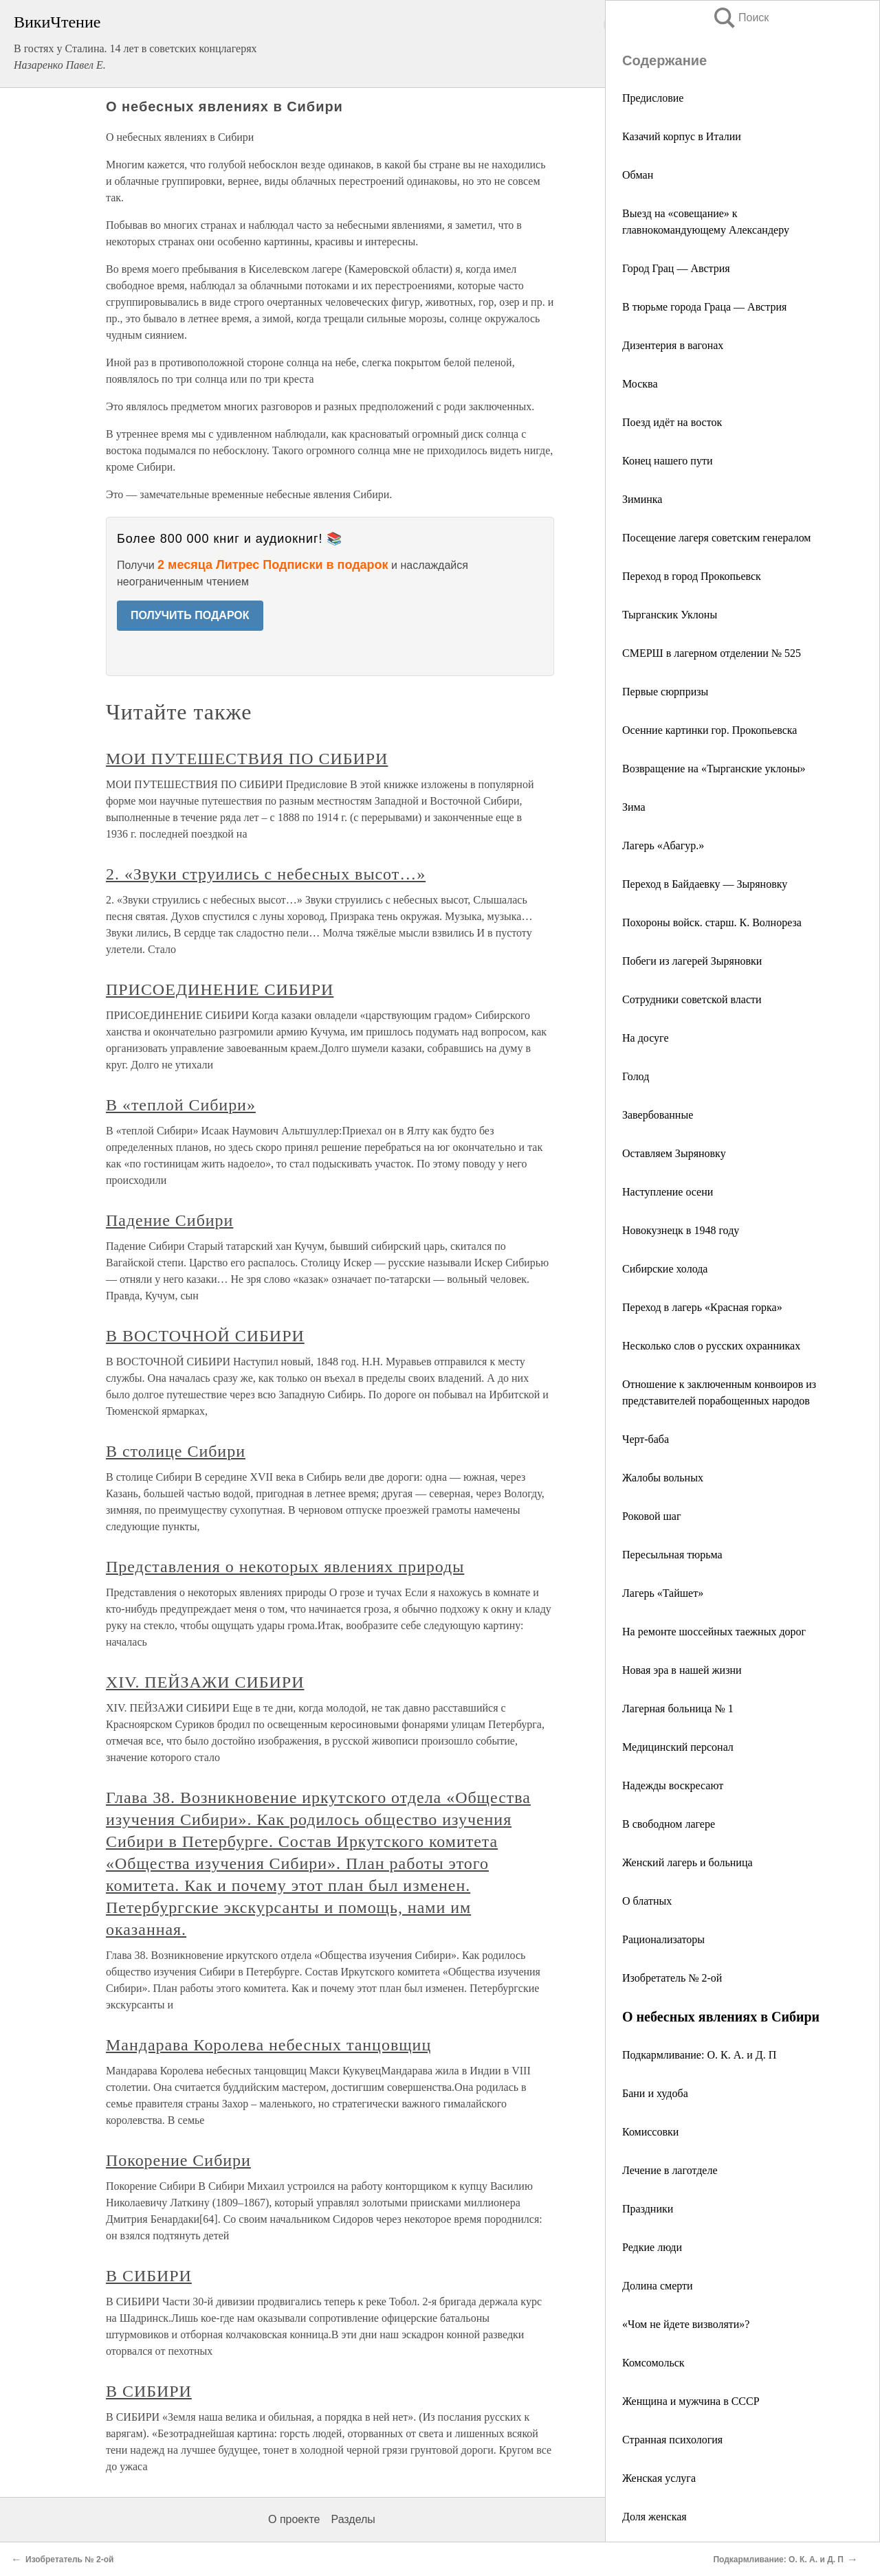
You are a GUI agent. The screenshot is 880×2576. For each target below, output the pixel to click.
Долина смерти (657, 2286)
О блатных (647, 1901)
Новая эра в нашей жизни (682, 1670)
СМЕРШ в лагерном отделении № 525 (711, 653)
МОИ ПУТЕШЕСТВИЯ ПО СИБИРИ (247, 759)
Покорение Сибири (178, 2160)
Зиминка (642, 499)
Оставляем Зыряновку (674, 1153)
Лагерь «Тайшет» (662, 1593)
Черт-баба (645, 1439)
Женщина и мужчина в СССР (691, 2401)
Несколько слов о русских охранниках (711, 1346)
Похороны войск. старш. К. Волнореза (712, 922)
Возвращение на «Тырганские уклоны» (714, 768)
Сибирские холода (664, 1269)
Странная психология (672, 2439)
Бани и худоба (655, 2093)
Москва (640, 384)
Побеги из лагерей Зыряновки (692, 961)
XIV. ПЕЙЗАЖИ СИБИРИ (205, 1682)
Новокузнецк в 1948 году (680, 1230)
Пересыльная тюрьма (672, 1554)
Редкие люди (652, 2247)
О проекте (294, 2519)
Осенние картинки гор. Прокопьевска (709, 730)
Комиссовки (650, 2132)
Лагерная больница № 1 (678, 1708)
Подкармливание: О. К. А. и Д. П (699, 2055)
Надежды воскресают (672, 1785)
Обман (637, 175)
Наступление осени (667, 1192)
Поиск (740, 17)
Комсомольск (653, 2362)
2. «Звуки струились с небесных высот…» (266, 874)
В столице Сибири (175, 1451)
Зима (634, 807)
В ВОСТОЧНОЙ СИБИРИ (205, 1336)
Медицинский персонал (678, 1747)
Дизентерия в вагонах (672, 345)
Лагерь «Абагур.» (663, 845)
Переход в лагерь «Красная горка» (702, 1307)
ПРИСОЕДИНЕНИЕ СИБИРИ (219, 989)
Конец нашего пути (667, 461)
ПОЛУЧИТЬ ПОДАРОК (190, 615)
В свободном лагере (668, 1824)
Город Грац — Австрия (676, 268)
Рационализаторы (663, 1939)
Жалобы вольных (662, 1477)
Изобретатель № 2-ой (672, 1978)
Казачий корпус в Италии (681, 136)
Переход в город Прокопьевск (691, 576)
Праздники (647, 2209)
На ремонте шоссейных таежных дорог (714, 1631)
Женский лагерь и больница (687, 1862)
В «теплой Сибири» (181, 1105)
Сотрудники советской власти (692, 999)
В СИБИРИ (149, 2276)
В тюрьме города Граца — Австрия (704, 307)
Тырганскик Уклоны (669, 614)
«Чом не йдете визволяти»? (685, 2324)
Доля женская (654, 2516)
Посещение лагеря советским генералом (716, 538)
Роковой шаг (651, 1516)
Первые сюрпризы (665, 691)
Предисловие (652, 98)
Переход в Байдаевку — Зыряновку (704, 884)
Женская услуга (659, 2478)
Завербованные (657, 1115)
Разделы (353, 2519)
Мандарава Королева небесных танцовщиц (268, 2045)
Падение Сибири (169, 1220)
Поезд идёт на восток (672, 422)
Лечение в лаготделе (670, 2170)
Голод (635, 1076)
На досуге (645, 1038)
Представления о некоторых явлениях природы (285, 1567)
